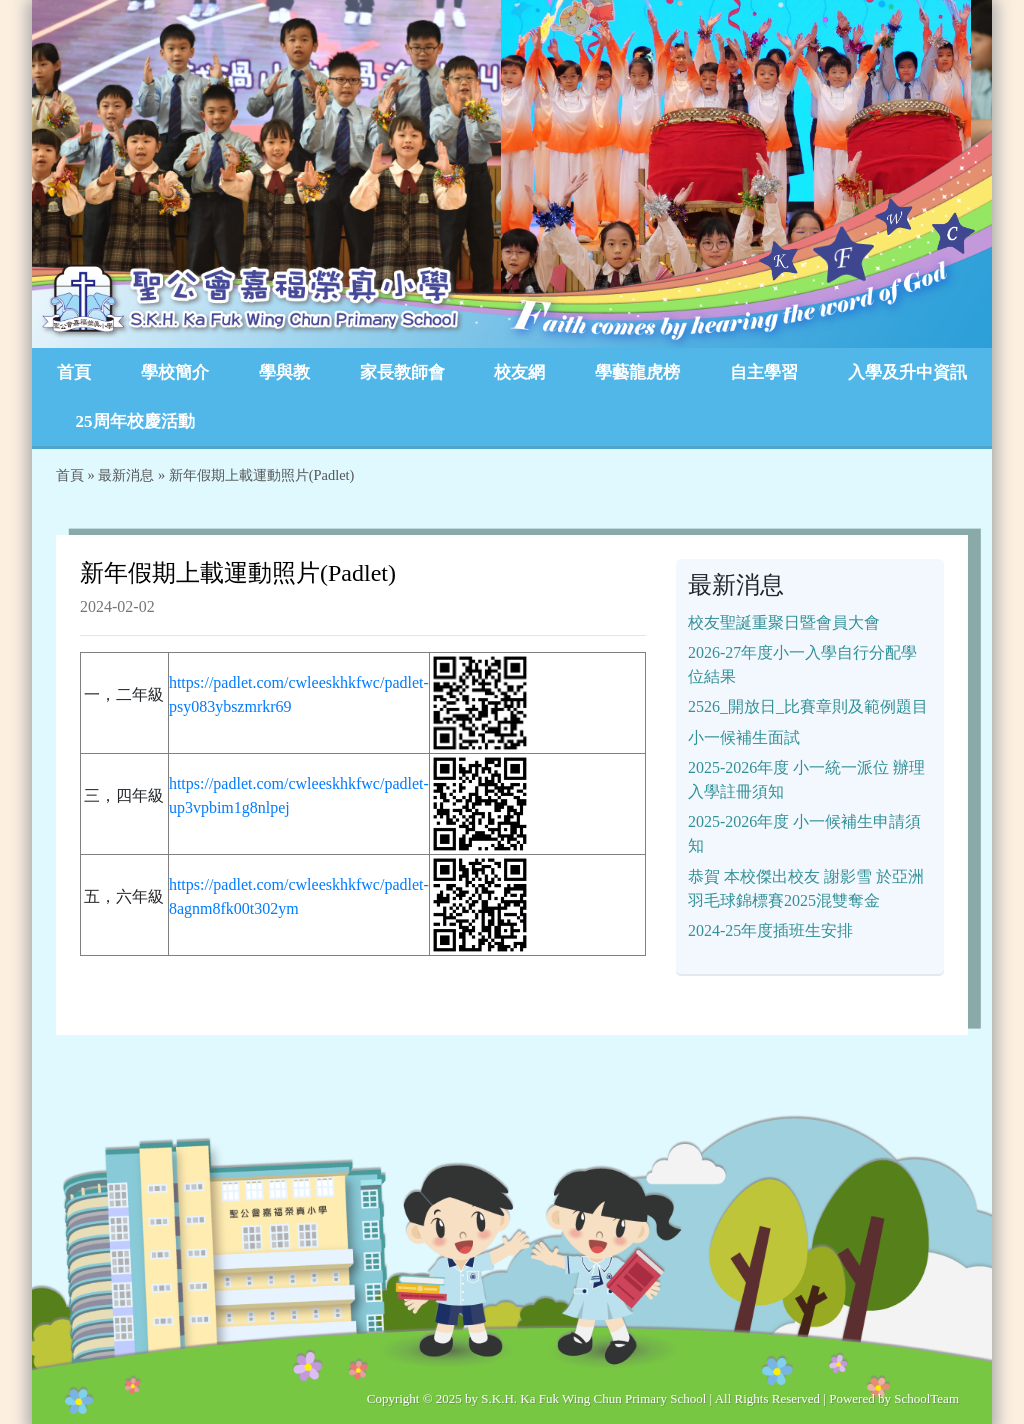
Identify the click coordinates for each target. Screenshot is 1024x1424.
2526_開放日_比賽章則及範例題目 (808, 706)
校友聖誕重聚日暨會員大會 (784, 622)
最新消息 (126, 475)
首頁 (74, 372)
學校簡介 (175, 372)
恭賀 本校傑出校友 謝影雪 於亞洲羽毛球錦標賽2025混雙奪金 (806, 888)
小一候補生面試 (744, 737)
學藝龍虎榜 (637, 372)
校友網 (519, 372)
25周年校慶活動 (135, 421)
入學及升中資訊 (907, 372)
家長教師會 (402, 372)
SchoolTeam (926, 1398)
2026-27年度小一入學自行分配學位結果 (802, 664)
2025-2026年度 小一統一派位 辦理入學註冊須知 (806, 779)
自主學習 (764, 372)
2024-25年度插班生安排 (770, 930)
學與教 (284, 372)
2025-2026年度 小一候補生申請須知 (804, 833)
